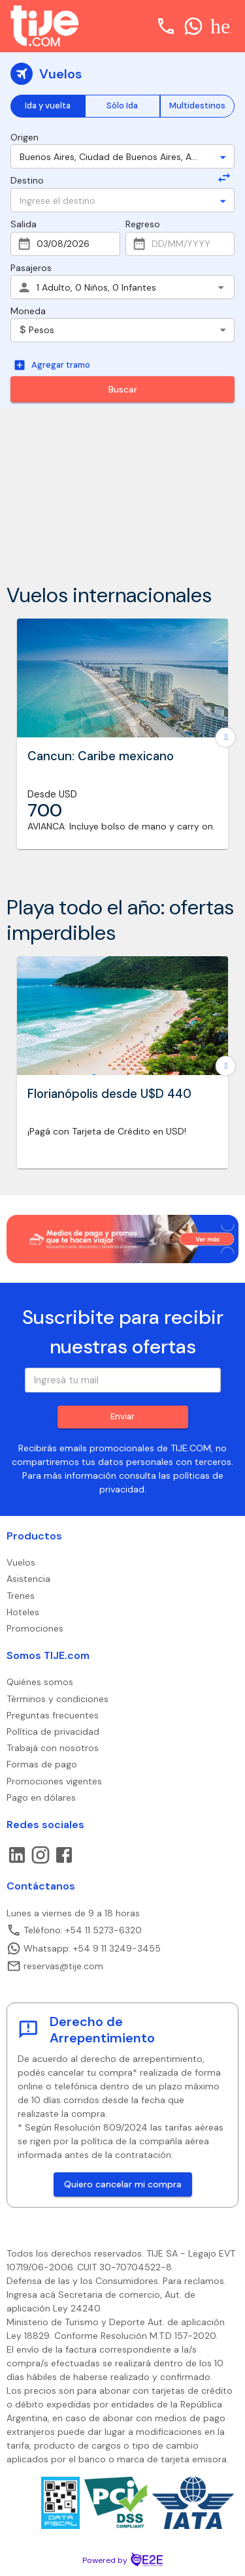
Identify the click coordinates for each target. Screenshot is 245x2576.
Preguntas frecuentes (53, 1715)
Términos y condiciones (57, 1699)
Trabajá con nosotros (53, 1748)
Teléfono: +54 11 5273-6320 (74, 1930)
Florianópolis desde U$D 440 (109, 1094)
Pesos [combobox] (37, 329)
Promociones (35, 1628)
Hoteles (23, 1612)
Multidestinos (197, 105)
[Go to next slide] (225, 737)
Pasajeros (31, 268)
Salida (23, 224)
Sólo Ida (122, 105)
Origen (24, 137)
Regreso (142, 224)
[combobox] (111, 156)
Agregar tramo (51, 365)
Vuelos (21, 1562)
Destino (27, 180)
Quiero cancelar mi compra (123, 2184)
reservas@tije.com (55, 1966)
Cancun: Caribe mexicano (100, 756)
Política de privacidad (53, 1731)
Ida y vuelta (48, 105)
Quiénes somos (40, 1682)
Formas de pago (42, 1764)
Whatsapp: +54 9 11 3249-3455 (84, 1948)
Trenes (21, 1596)
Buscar (122, 389)
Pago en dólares (41, 1797)
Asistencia (28, 1579)
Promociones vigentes (54, 1781)
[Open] (222, 157)
